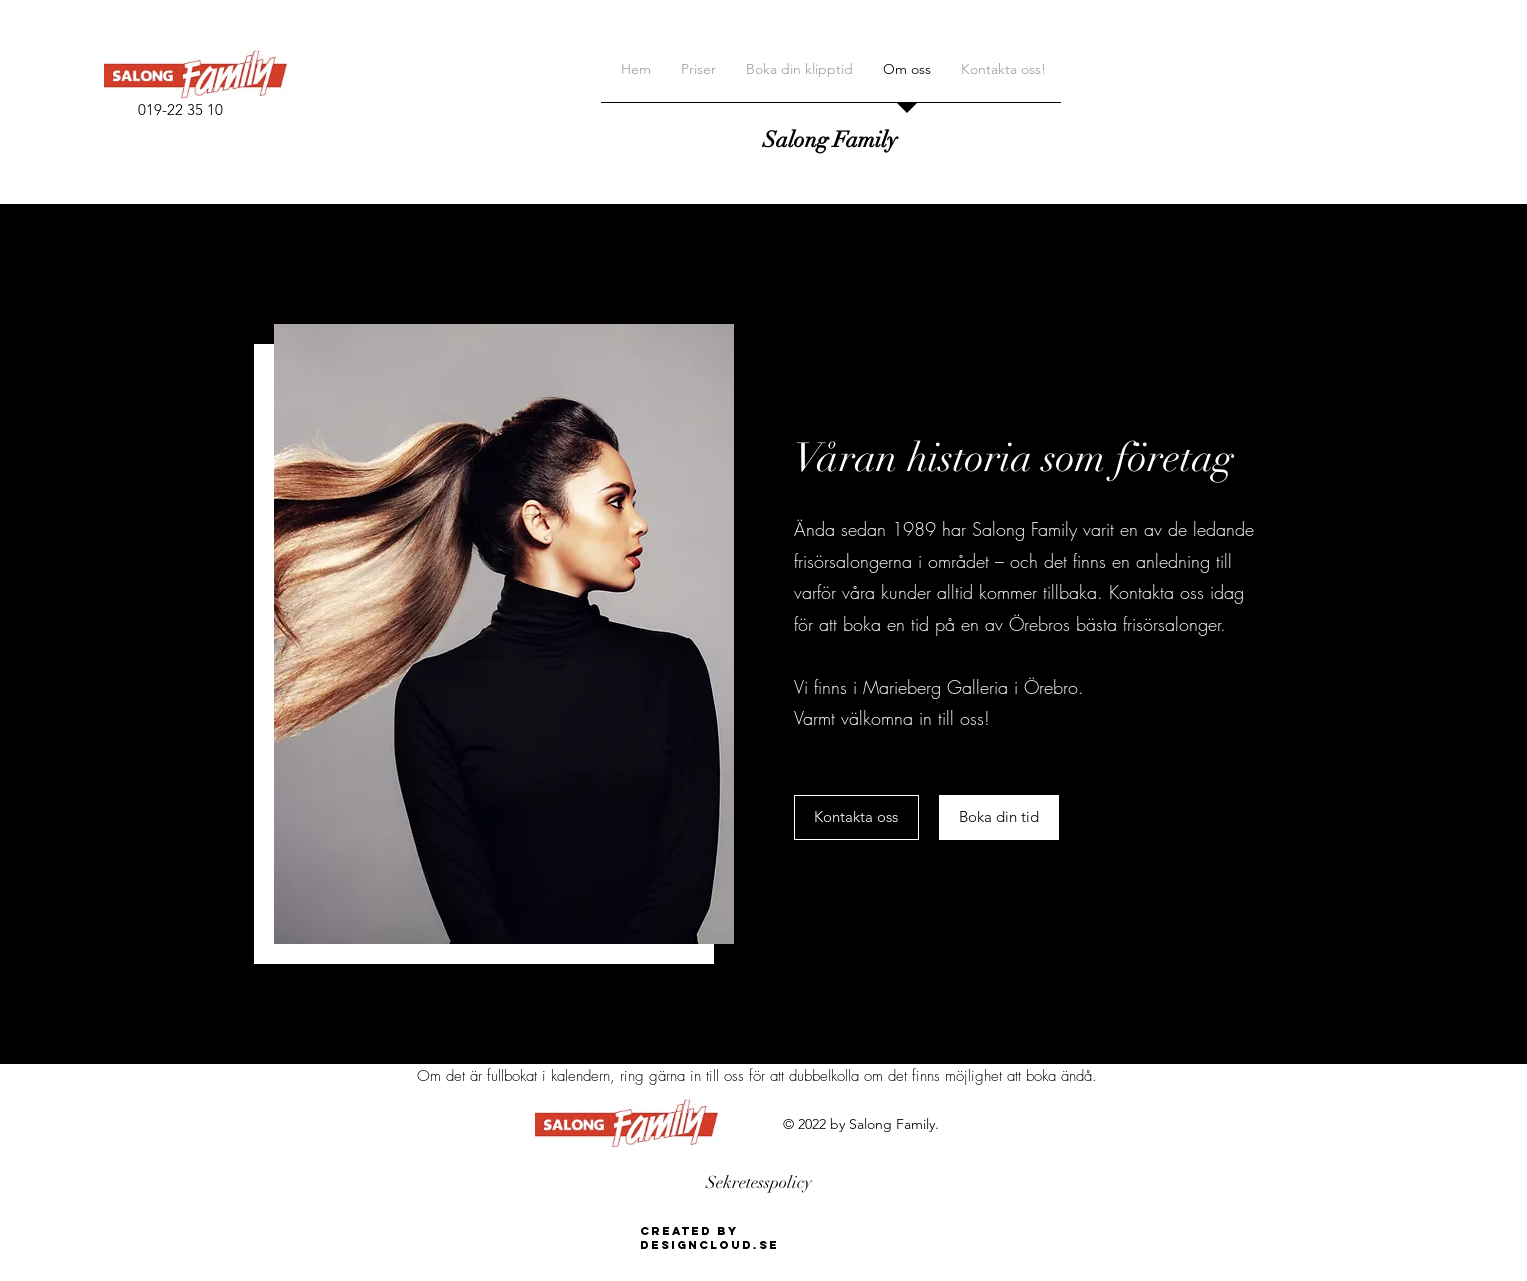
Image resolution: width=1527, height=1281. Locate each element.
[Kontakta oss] (856, 817)
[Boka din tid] (999, 817)
